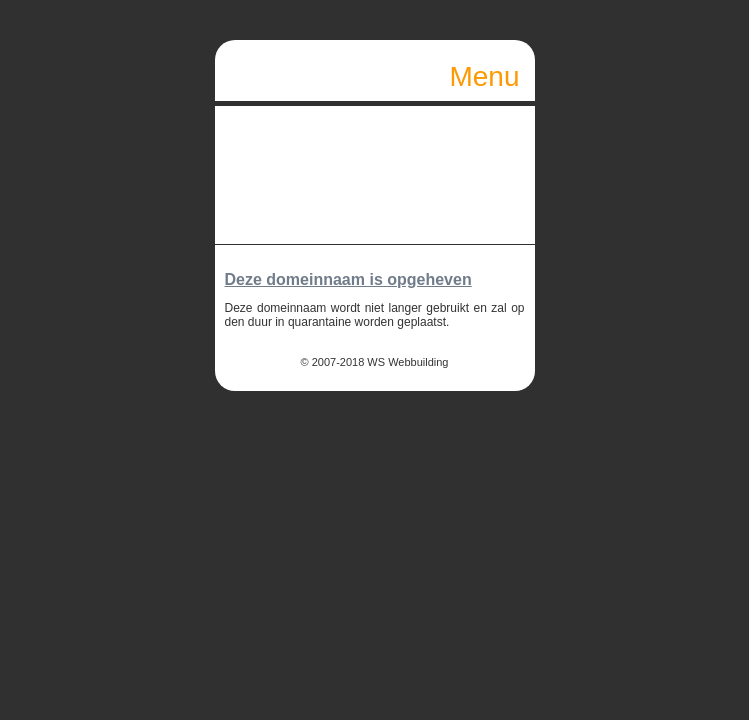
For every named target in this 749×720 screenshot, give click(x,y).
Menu (485, 81)
